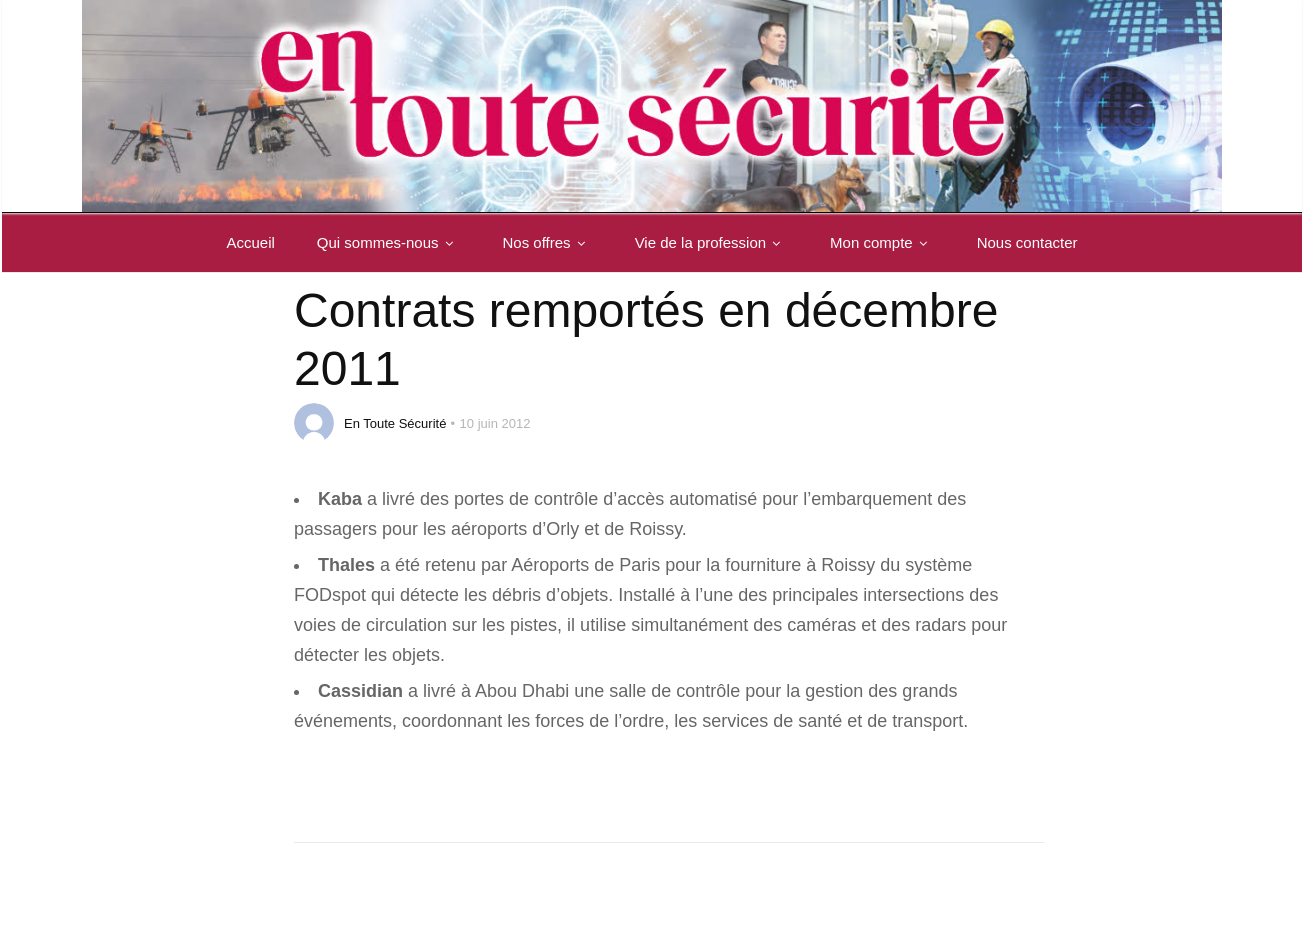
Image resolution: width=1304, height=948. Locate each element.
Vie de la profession (711, 242)
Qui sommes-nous (389, 242)
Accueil (250, 242)
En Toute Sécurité (395, 423)
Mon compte (882, 242)
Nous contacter (1027, 242)
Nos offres (548, 242)
